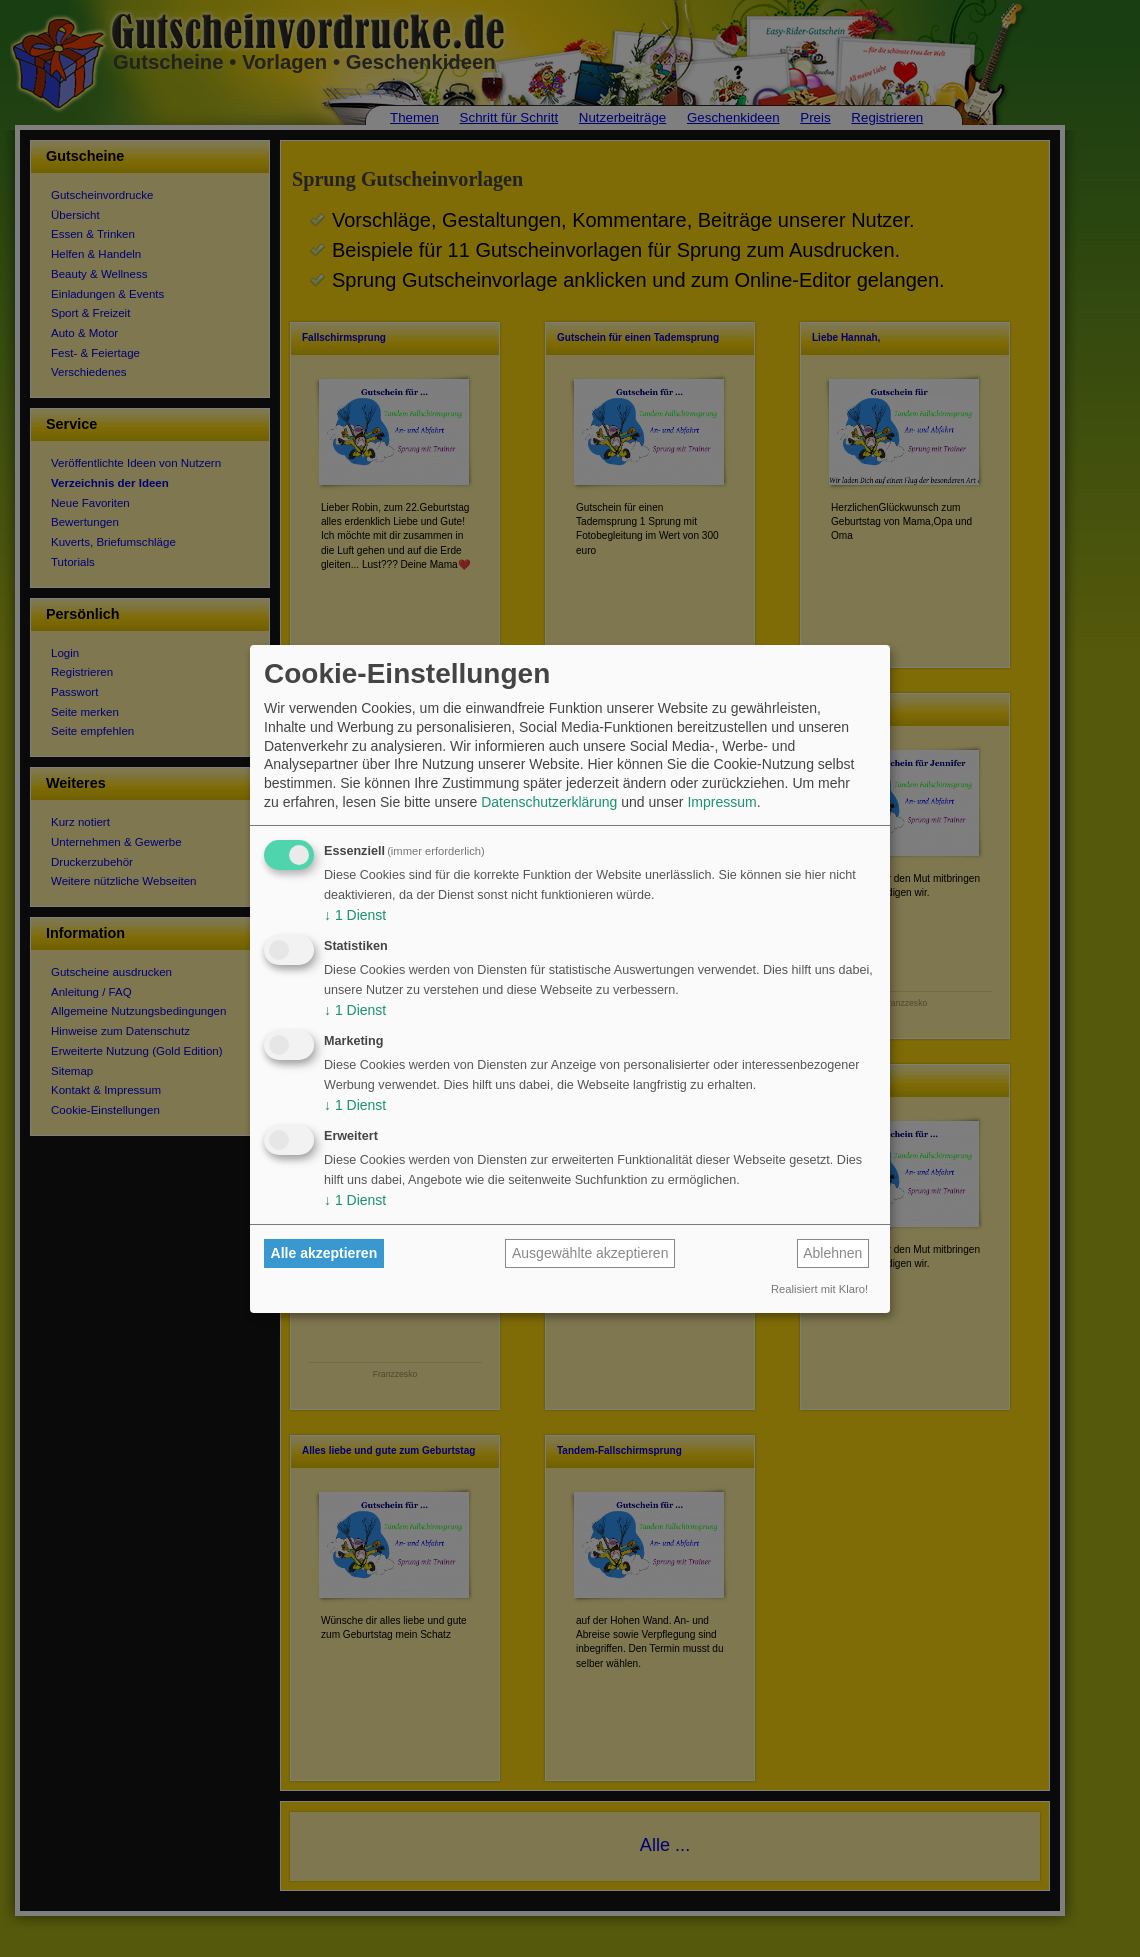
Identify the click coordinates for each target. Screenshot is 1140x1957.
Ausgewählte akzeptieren (590, 1253)
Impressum (721, 802)
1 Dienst (355, 915)
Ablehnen (832, 1253)
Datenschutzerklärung (549, 802)
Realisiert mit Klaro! (819, 1289)
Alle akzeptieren (324, 1253)
